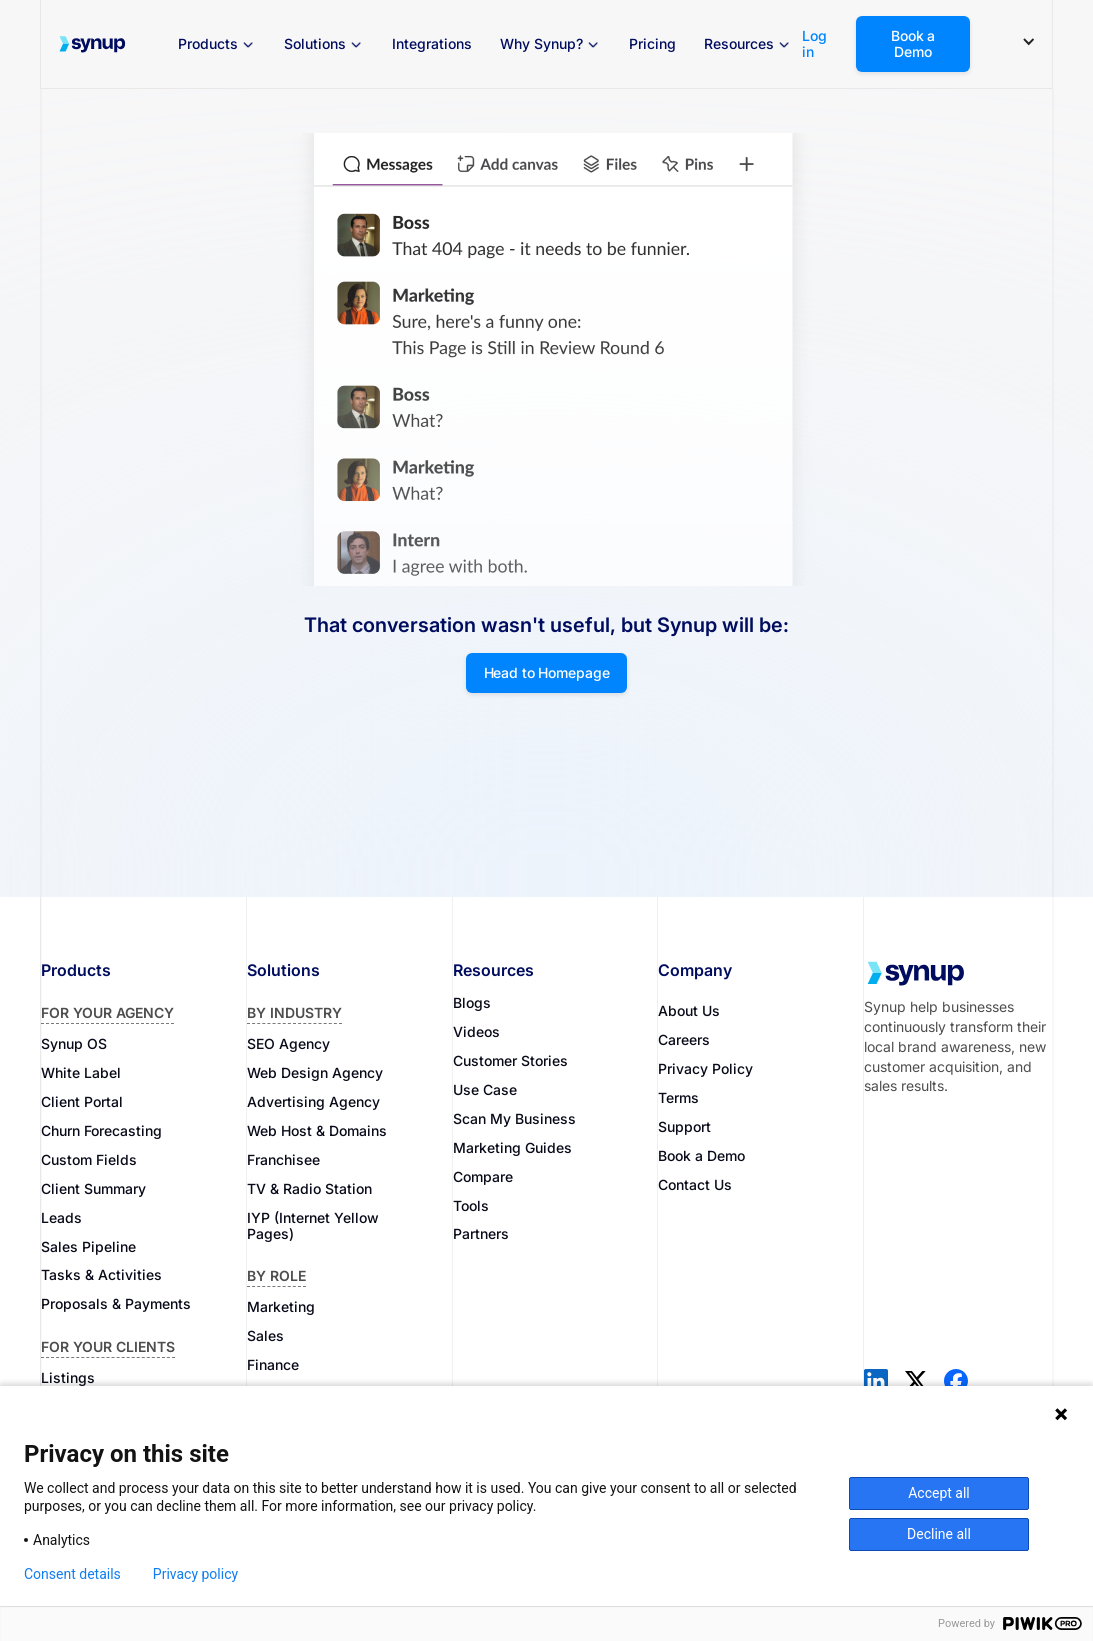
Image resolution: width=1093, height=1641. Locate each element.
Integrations (432, 43)
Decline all (939, 1534)
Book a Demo (913, 43)
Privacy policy (195, 1574)
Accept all (939, 1493)
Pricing (652, 43)
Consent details (72, 1574)
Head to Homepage (547, 672)
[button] (217, 44)
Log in (814, 44)
